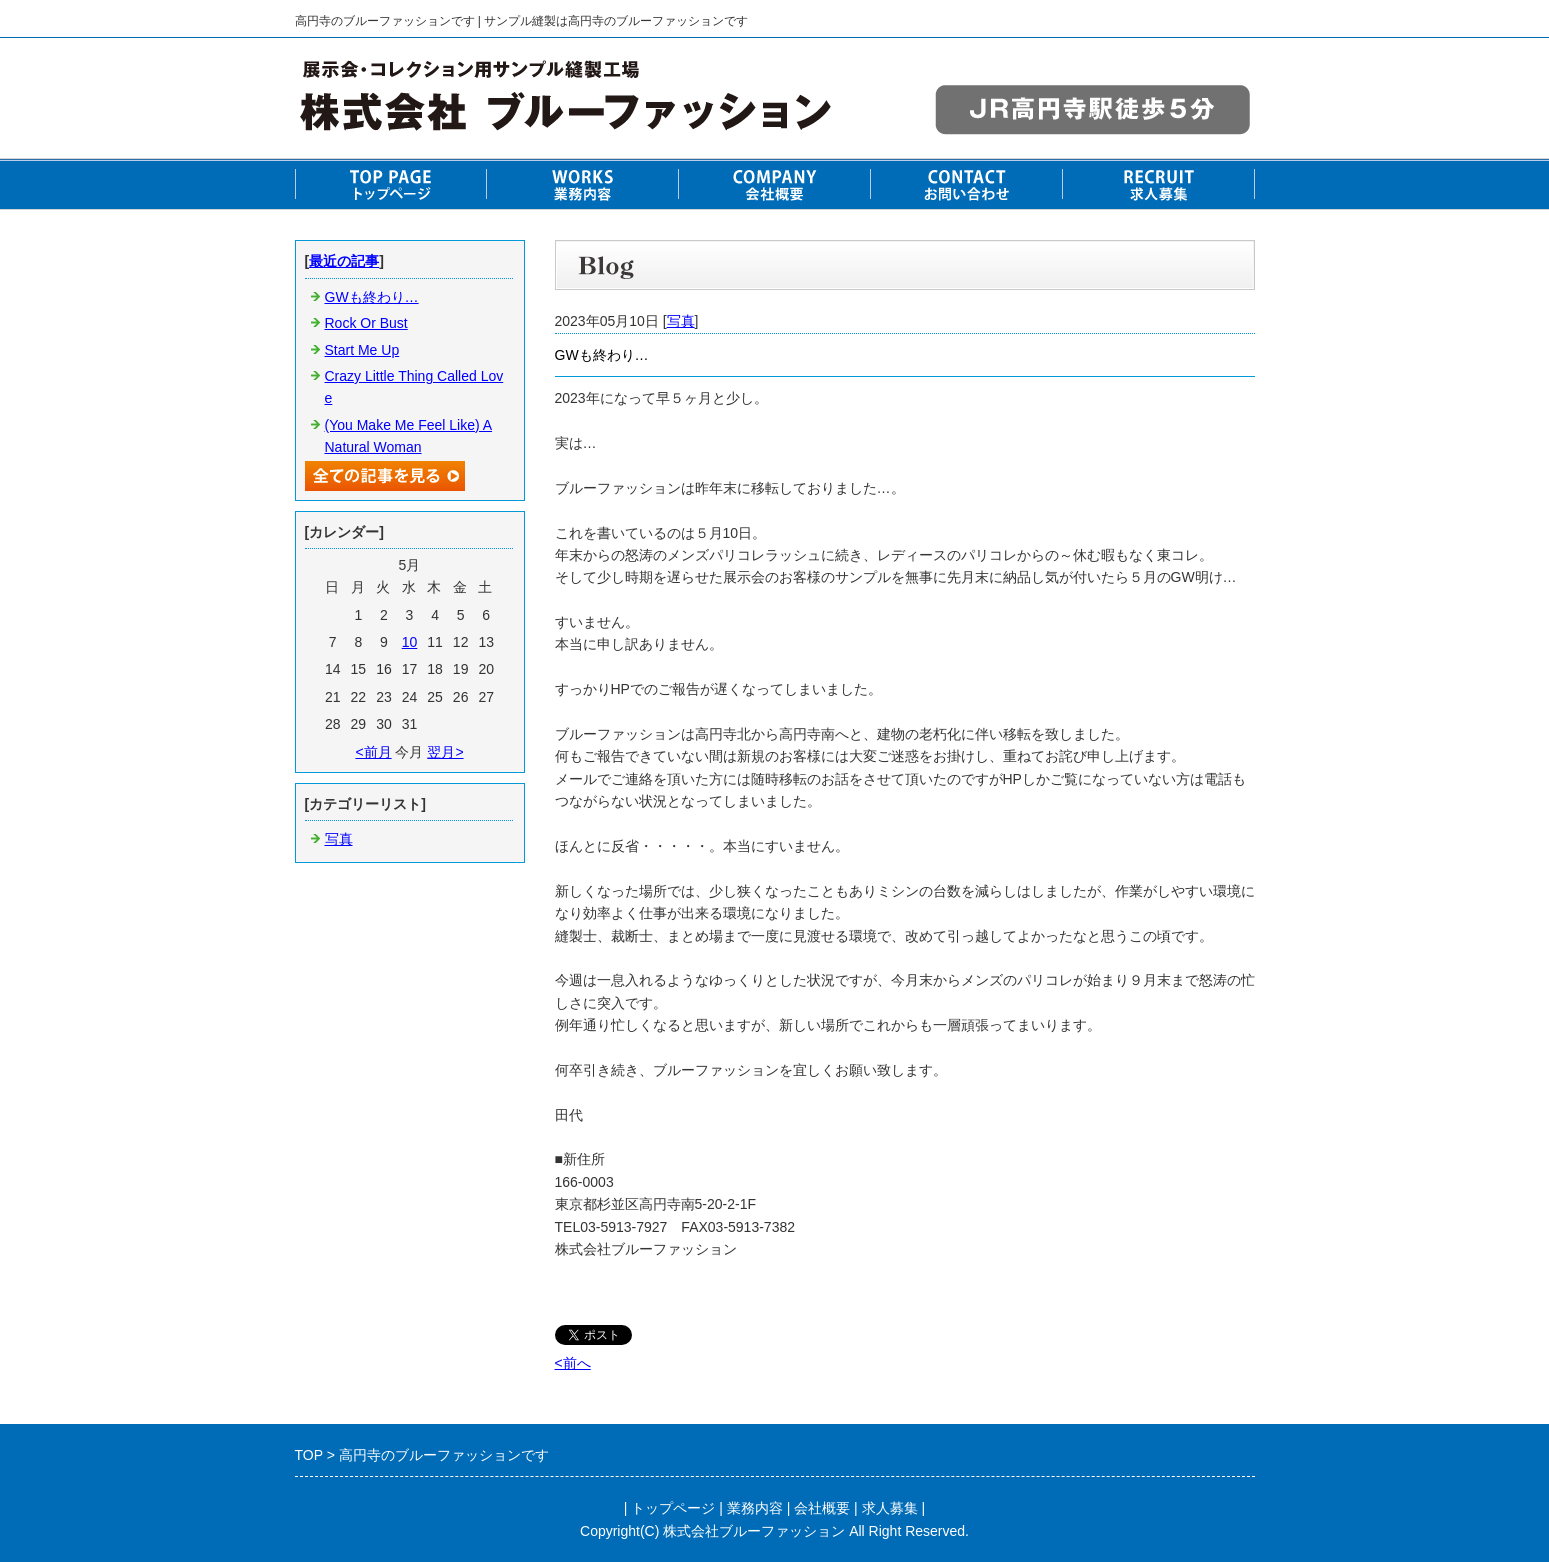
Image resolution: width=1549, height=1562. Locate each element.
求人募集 (890, 1508)
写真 (681, 321)
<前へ (573, 1363)
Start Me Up (362, 350)
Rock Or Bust (366, 323)
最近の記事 (344, 261)
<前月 (373, 752)
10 (410, 642)
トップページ (673, 1508)
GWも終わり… (372, 297)
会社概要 (822, 1508)
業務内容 (755, 1508)
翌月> (445, 752)
